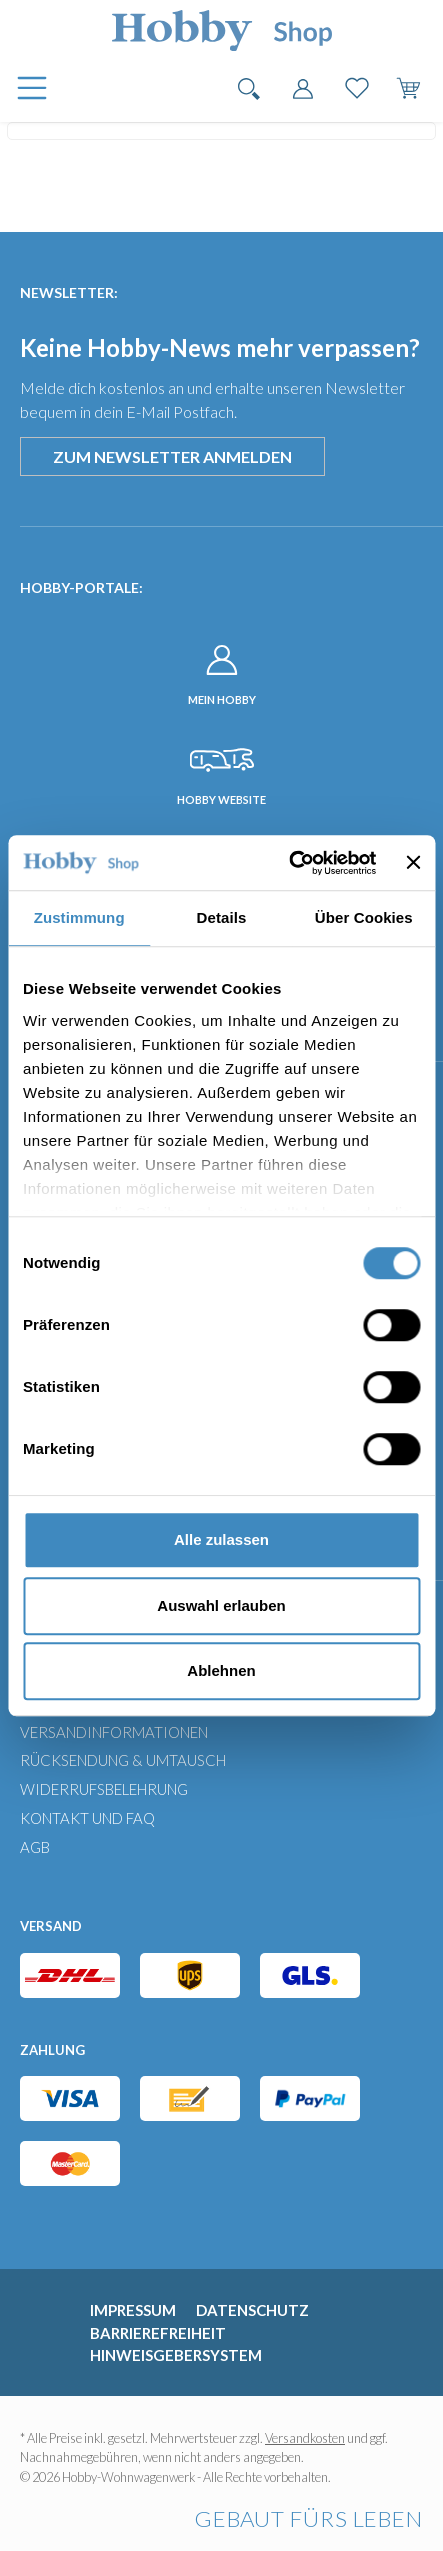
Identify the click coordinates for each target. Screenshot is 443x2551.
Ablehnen (221, 1670)
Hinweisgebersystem (176, 2355)
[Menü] (29, 89)
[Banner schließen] (413, 863)
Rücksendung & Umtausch (123, 1760)
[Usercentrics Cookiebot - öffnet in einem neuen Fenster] (288, 863)
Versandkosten (305, 2438)
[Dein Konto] (303, 85)
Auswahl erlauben (221, 1605)
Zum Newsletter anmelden (172, 456)
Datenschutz (252, 2310)
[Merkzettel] (357, 85)
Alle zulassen (221, 1539)
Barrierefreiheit (158, 2333)
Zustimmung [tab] (79, 917)
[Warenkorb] (411, 85)
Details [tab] (222, 917)
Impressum (133, 2310)
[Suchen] (249, 85)
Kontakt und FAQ (87, 1818)
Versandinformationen (114, 1732)
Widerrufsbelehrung (104, 1789)
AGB (35, 1847)
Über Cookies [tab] (364, 917)
